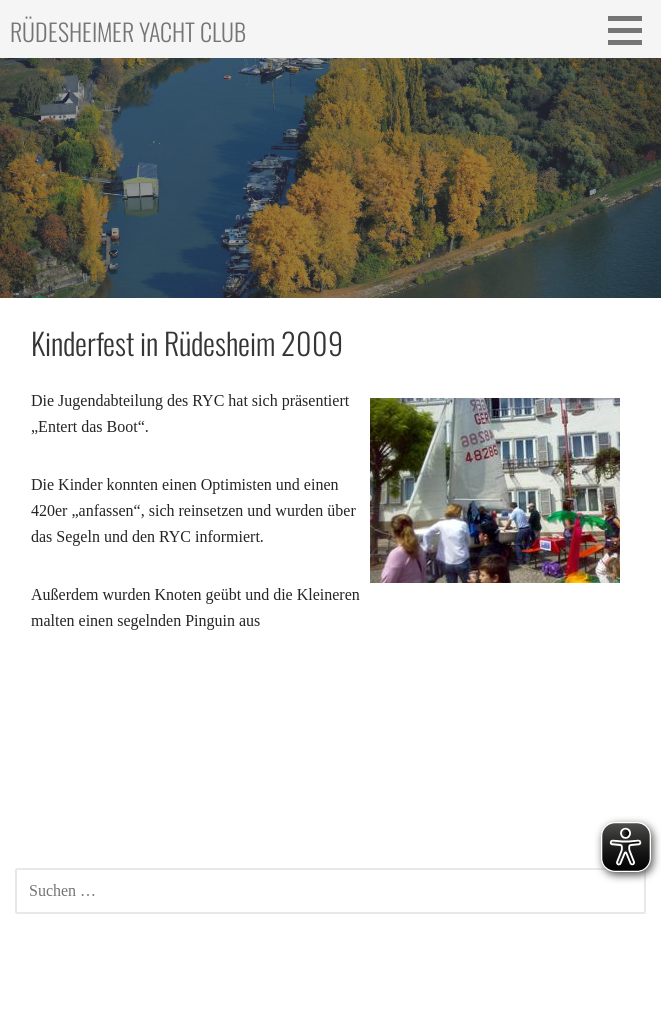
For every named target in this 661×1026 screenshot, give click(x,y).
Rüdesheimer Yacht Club (128, 31)
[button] (632, 30)
